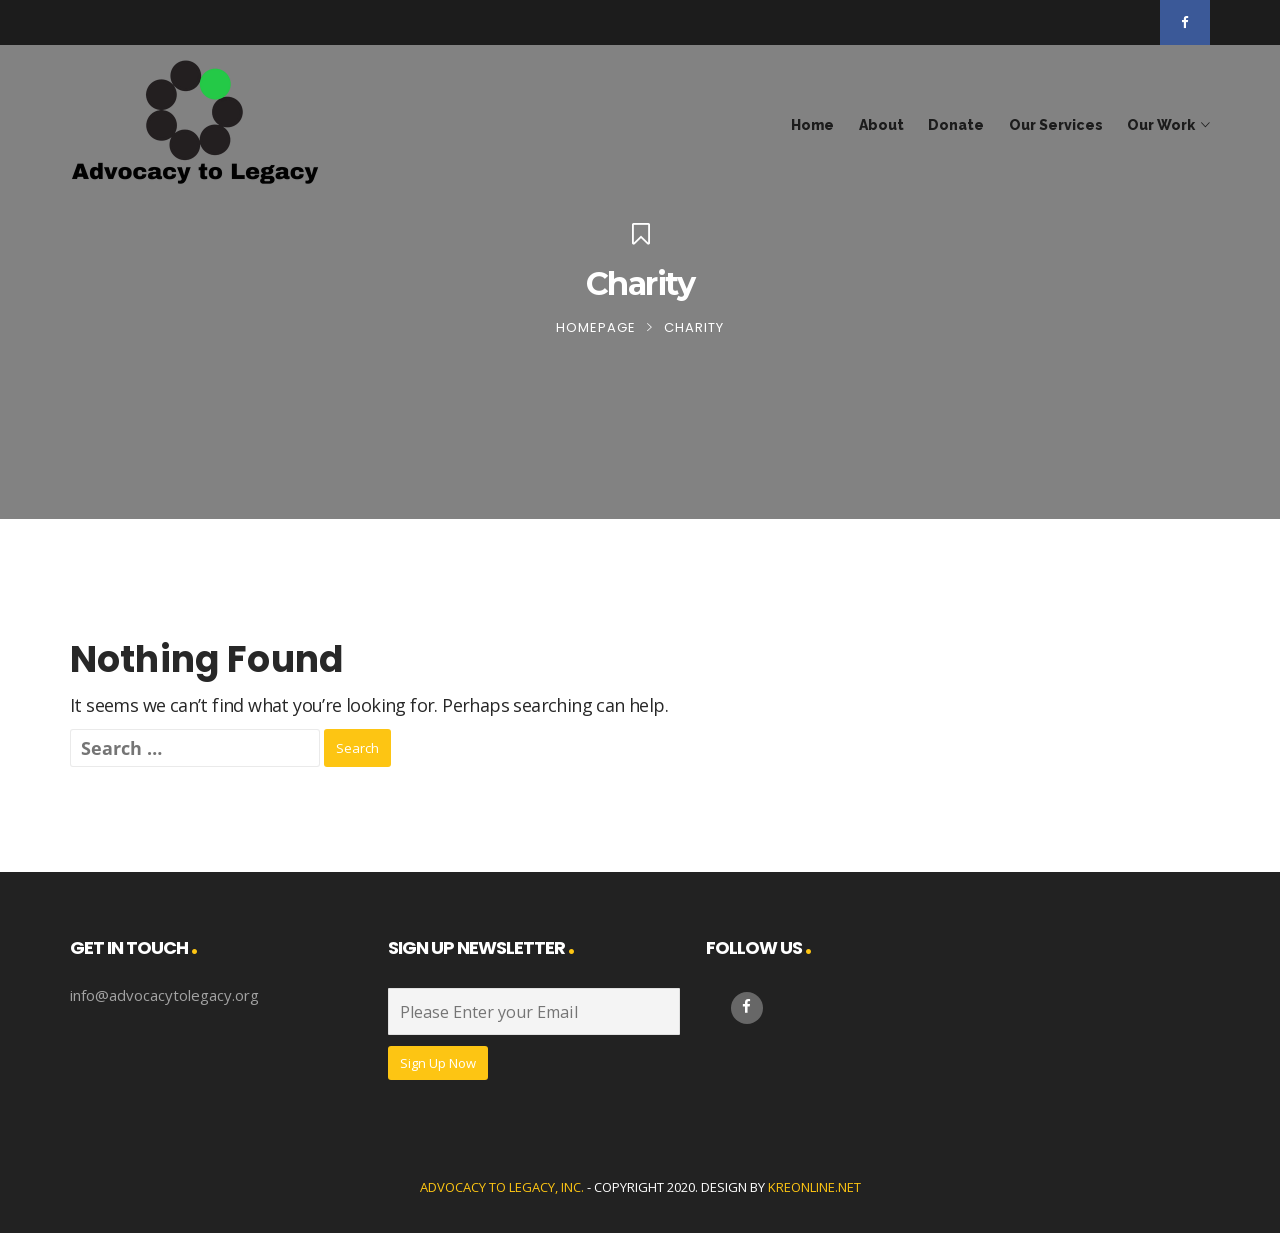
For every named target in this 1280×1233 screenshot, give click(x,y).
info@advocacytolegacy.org (164, 995)
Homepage (596, 327)
